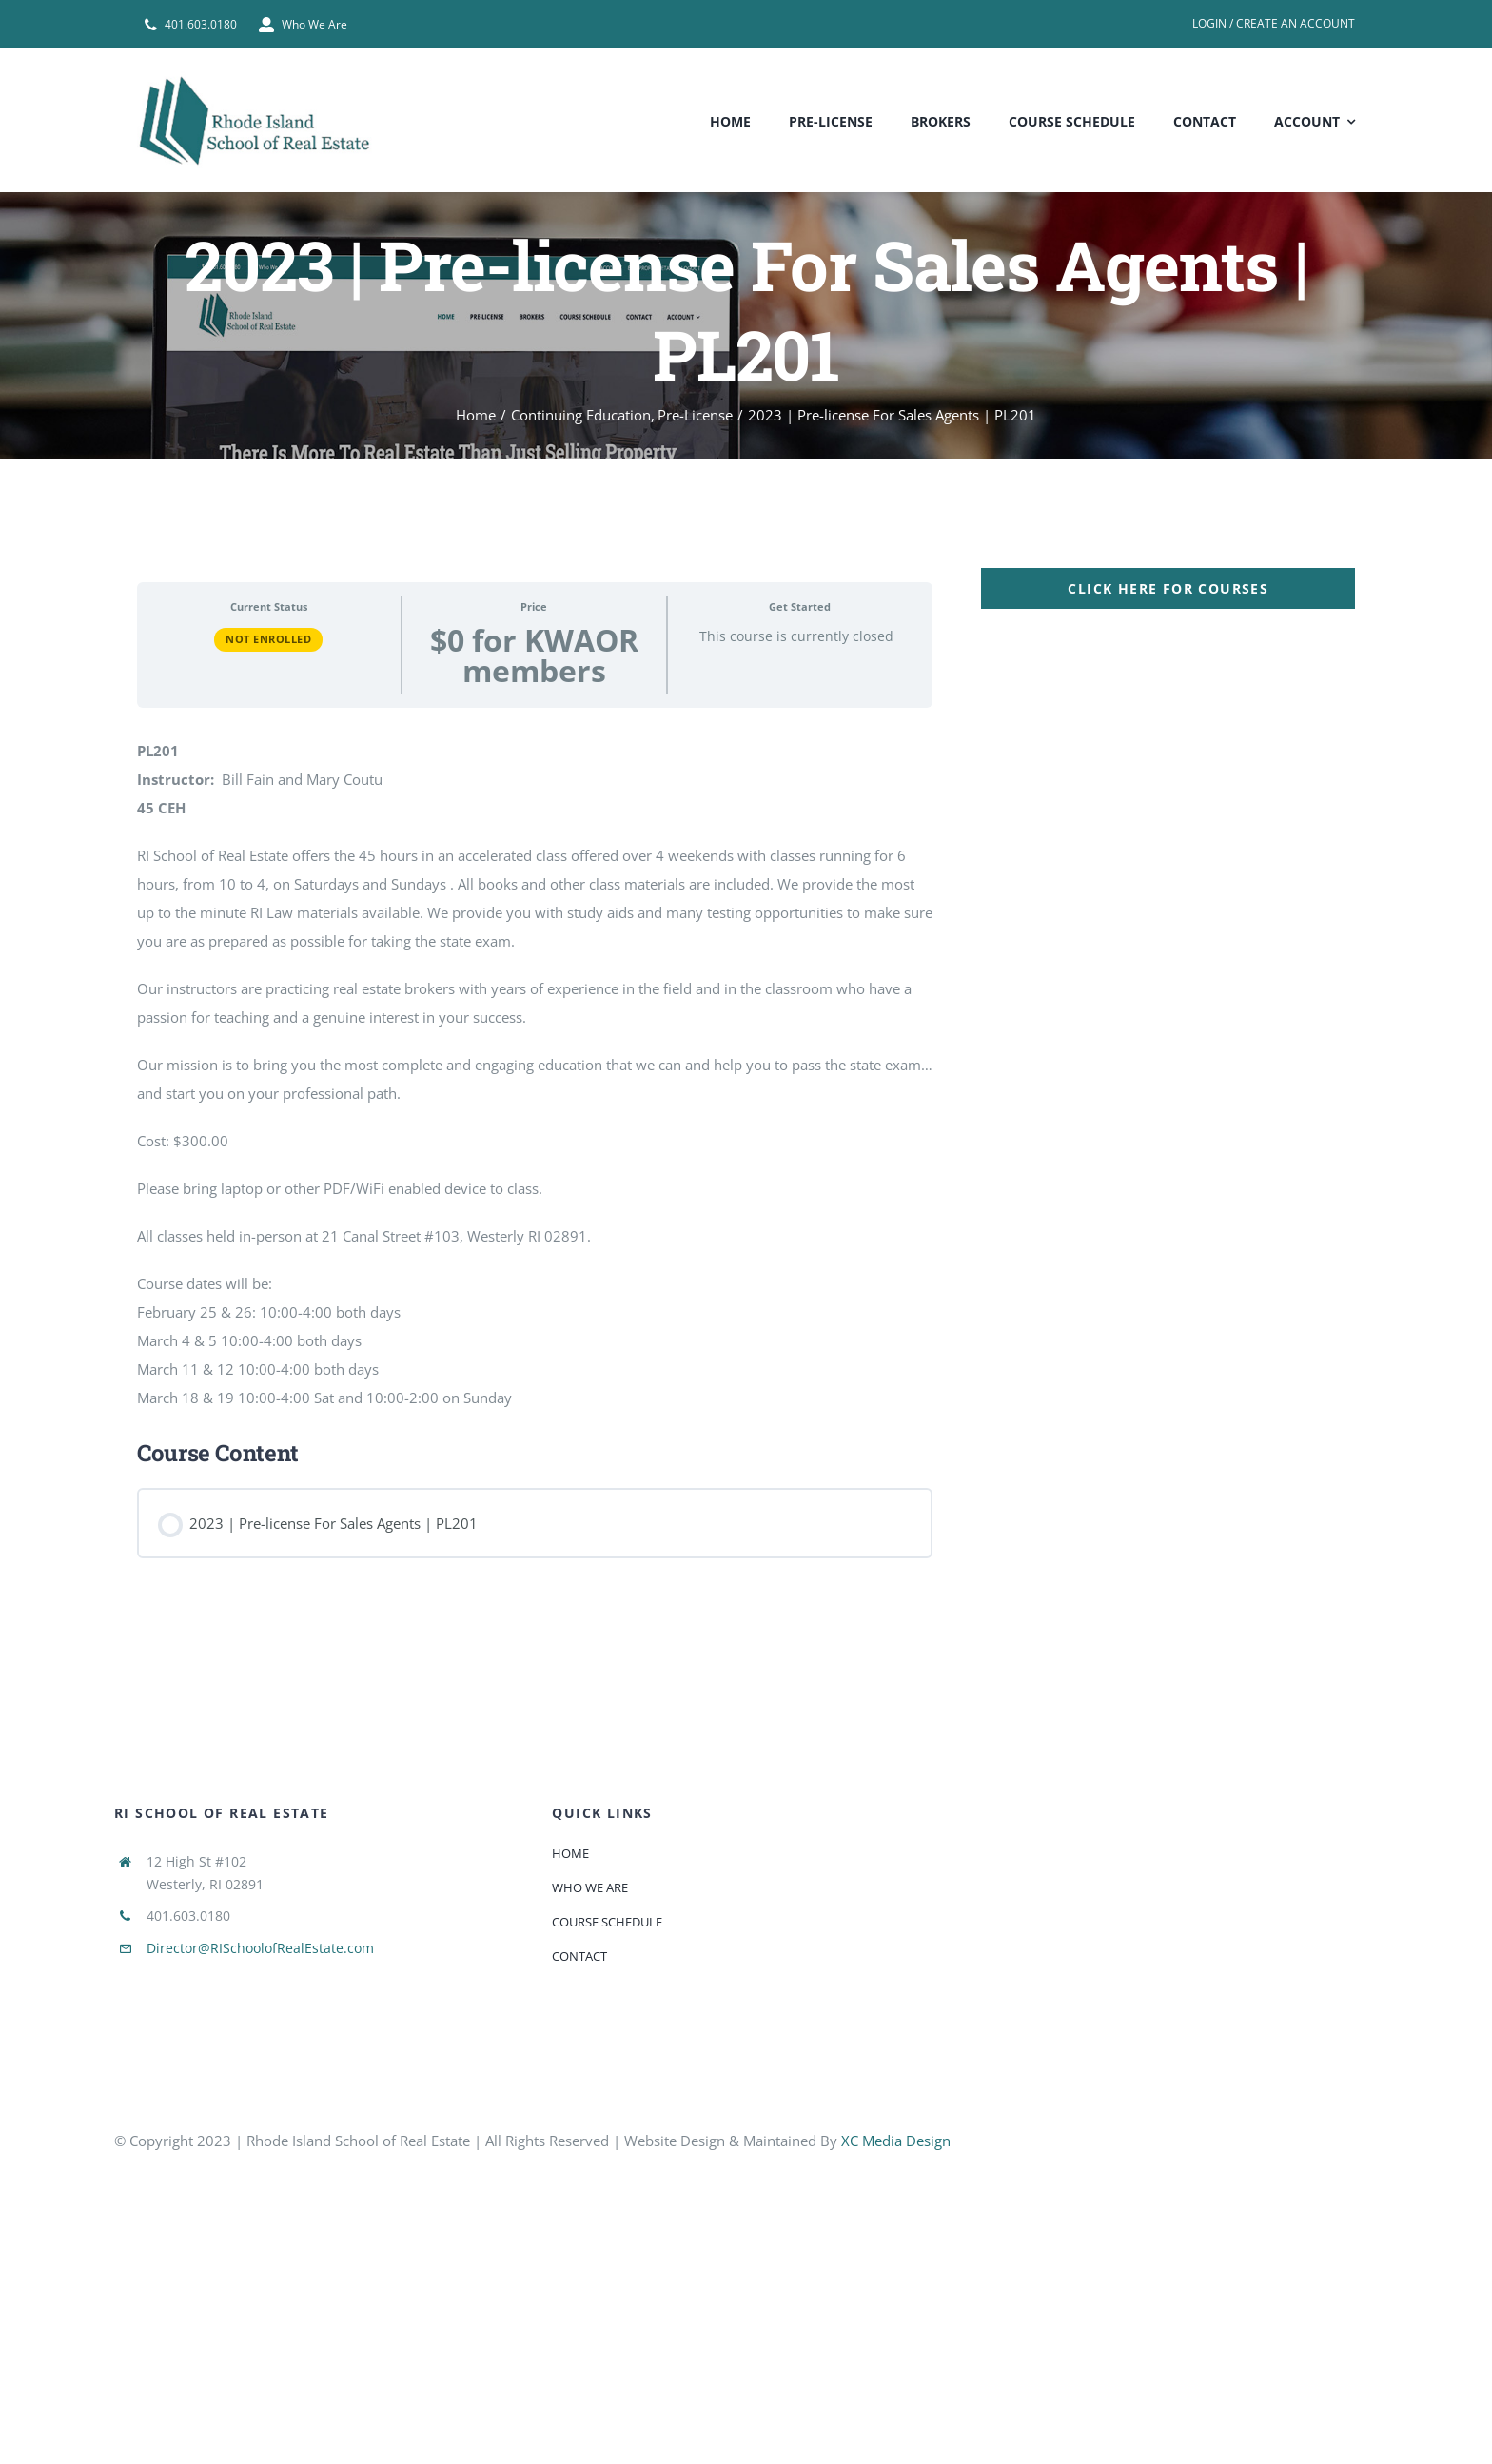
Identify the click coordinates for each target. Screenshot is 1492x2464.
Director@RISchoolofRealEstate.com (260, 1948)
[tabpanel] (746, 1070)
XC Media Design (896, 2140)
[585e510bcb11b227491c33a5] (1293, 2121)
